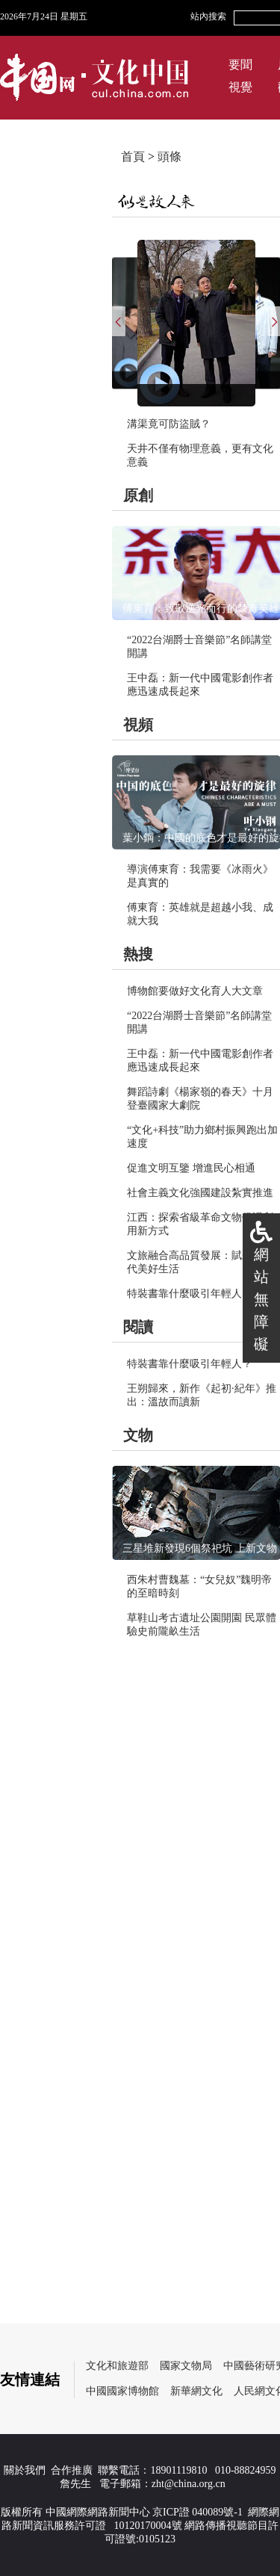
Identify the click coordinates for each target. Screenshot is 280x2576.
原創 (138, 495)
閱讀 (138, 1327)
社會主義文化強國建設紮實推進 (200, 1192)
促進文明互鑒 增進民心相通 (191, 1168)
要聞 (240, 64)
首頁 (133, 156)
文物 (138, 1435)
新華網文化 (196, 2391)
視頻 (138, 724)
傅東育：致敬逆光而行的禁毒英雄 (200, 608)
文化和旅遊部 (117, 2365)
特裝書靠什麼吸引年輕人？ (189, 1293)
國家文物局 (186, 2365)
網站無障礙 (261, 1299)
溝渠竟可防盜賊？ (169, 424)
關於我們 (25, 2470)
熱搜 (138, 954)
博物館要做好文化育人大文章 (195, 991)
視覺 (240, 87)
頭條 (169, 156)
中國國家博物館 (122, 2391)
